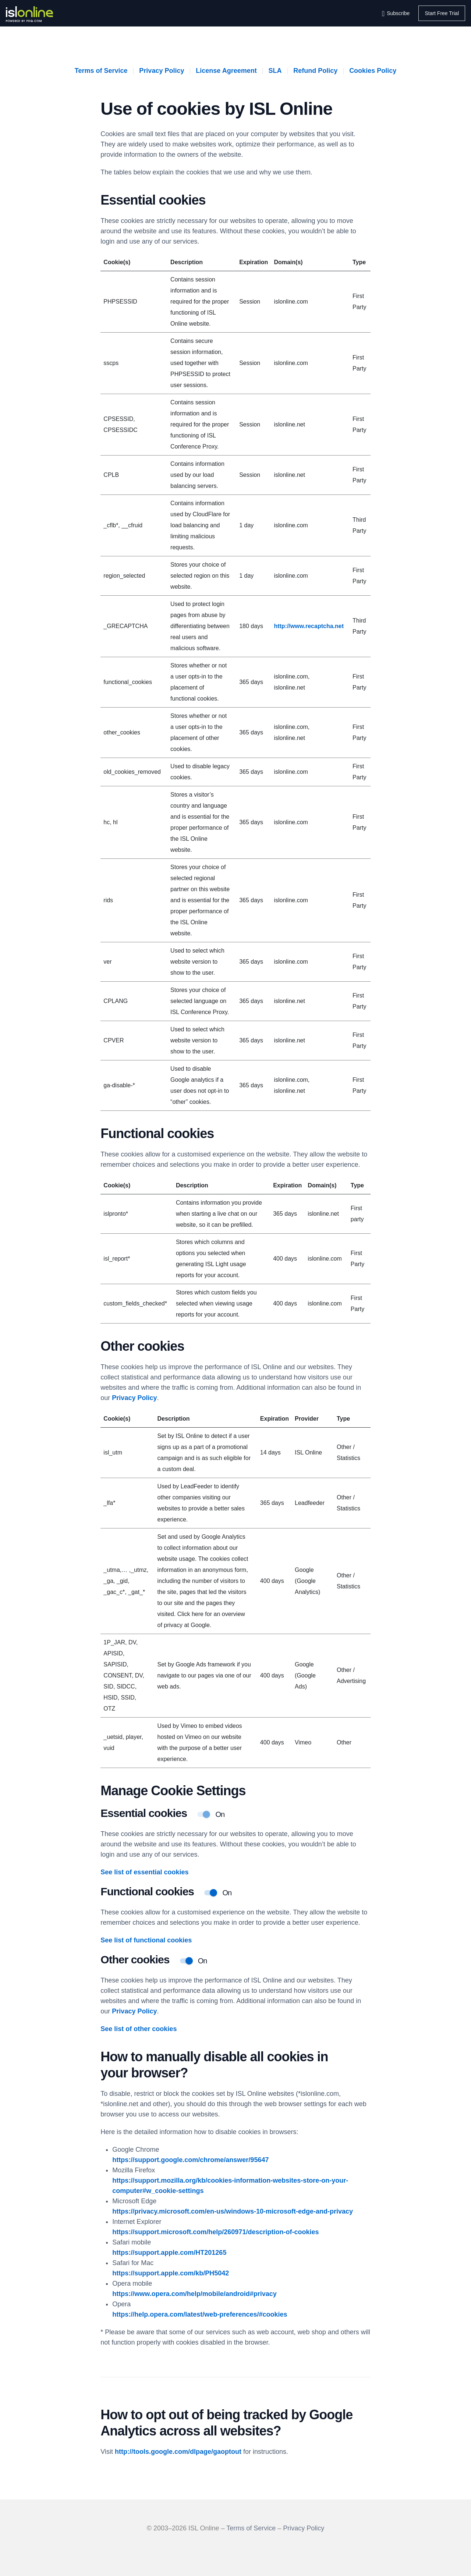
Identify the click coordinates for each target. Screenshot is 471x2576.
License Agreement (226, 70)
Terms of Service (101, 70)
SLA (274, 70)
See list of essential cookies (144, 1872)
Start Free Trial (442, 13)
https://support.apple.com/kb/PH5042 (170, 2273)
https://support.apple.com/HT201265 (169, 2252)
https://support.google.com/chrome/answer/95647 (190, 2160)
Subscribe (398, 13)
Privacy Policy (161, 70)
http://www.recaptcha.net (309, 626)
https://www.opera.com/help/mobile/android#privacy (194, 2293)
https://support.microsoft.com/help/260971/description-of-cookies (215, 2232)
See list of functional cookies (146, 1940)
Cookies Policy (372, 70)
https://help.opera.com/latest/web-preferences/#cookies (199, 2314)
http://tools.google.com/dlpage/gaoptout (178, 2451)
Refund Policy (315, 70)
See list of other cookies (138, 2029)
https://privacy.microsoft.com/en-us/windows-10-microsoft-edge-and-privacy (232, 2211)
